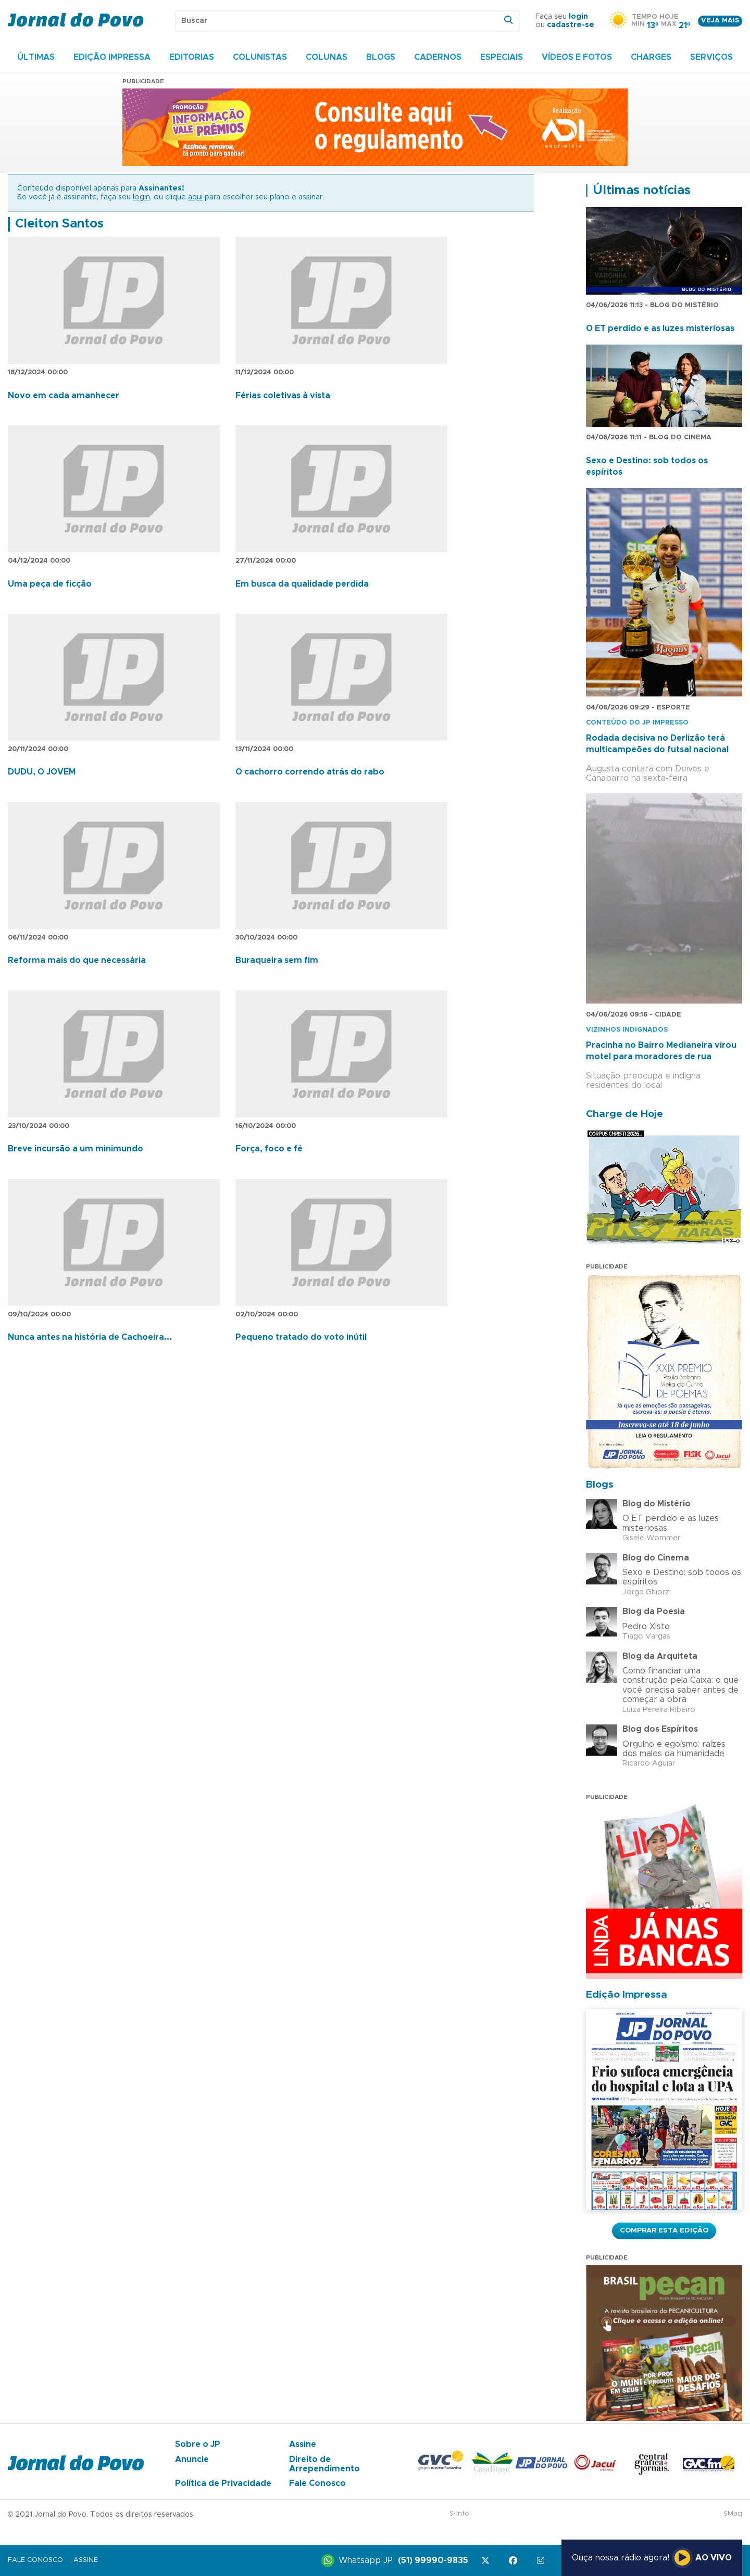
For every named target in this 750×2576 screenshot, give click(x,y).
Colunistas (260, 57)
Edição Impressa (112, 57)
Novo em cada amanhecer (63, 395)
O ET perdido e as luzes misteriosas (660, 328)
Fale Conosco (317, 2483)
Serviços (711, 57)
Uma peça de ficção (50, 584)
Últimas (36, 57)
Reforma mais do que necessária (77, 960)
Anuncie (192, 2459)
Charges (651, 57)
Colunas (326, 57)
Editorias (191, 57)
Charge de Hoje (624, 1114)
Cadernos (437, 57)
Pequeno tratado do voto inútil (301, 1337)
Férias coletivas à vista (282, 395)
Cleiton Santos (59, 224)
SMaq (732, 2513)
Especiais (501, 57)
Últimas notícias (642, 190)
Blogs (380, 57)
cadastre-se (570, 25)
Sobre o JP (197, 2444)
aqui (195, 197)
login (578, 16)
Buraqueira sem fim (276, 960)
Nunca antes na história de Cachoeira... (90, 1337)
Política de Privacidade (223, 2483)
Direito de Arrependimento (324, 2464)
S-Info (459, 2513)
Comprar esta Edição (664, 2230)
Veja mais (720, 20)
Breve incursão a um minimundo (75, 1149)
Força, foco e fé (269, 1149)
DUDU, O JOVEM (42, 772)
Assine (302, 2444)
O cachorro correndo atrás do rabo (309, 772)
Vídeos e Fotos (577, 57)
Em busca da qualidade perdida (302, 584)
